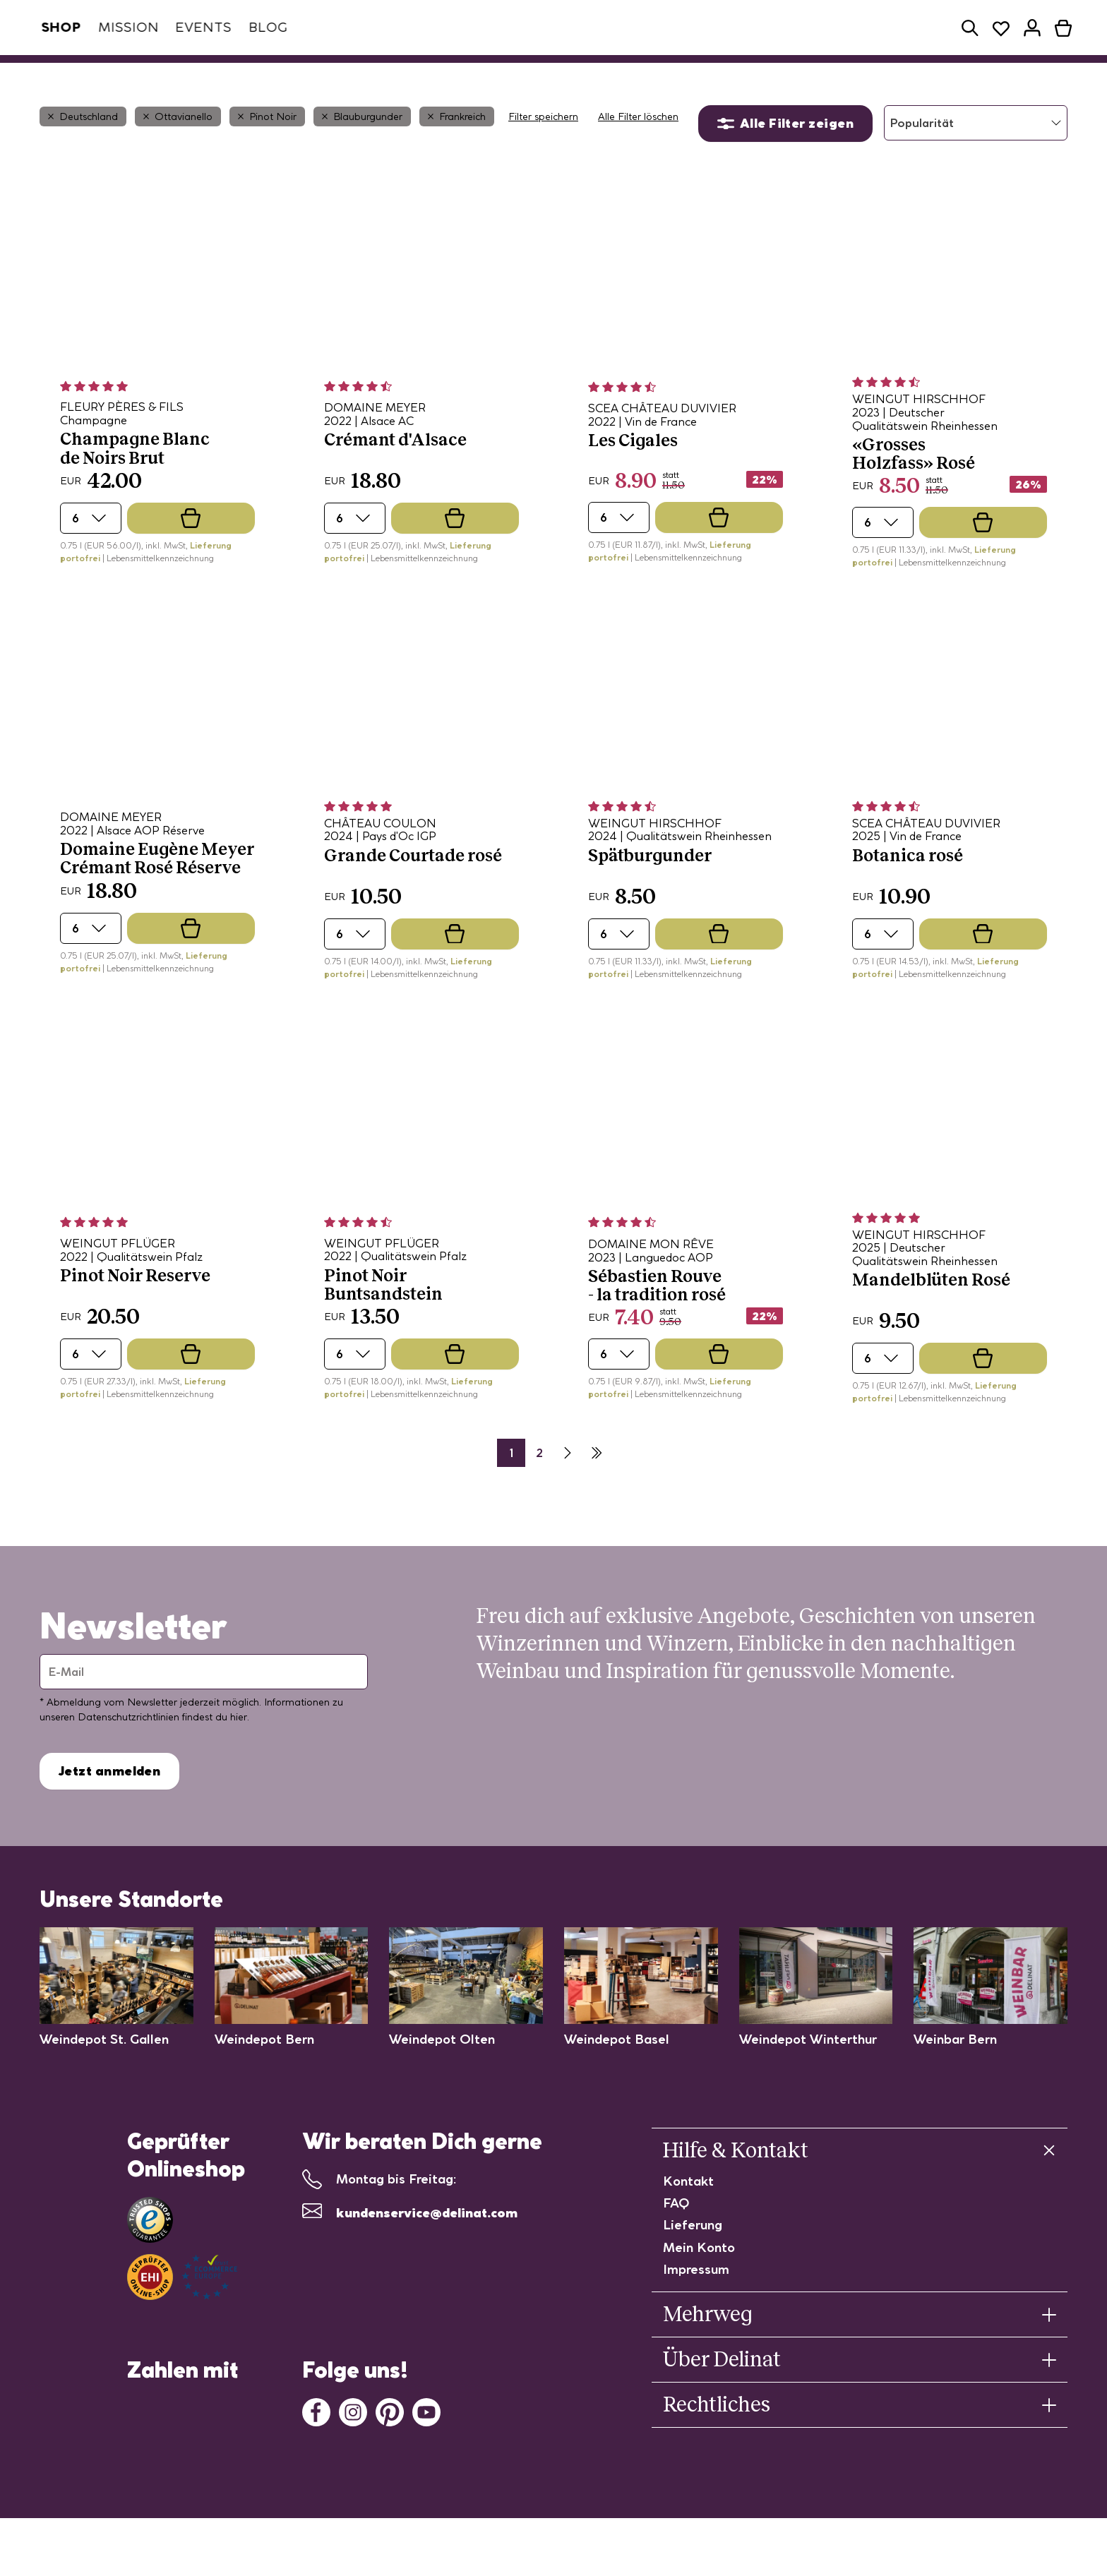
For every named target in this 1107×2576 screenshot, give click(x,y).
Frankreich (457, 151)
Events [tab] (197, 27)
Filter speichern (543, 151)
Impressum (696, 2304)
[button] (970, 28)
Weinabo (235, 76)
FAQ (676, 2238)
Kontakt (688, 2216)
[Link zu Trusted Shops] (150, 2255)
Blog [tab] (260, 27)
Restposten (773, 76)
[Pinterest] (390, 2446)
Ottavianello (178, 151)
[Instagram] (353, 2446)
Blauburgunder (362, 151)
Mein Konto (699, 2283)
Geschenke (865, 76)
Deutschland (83, 151)
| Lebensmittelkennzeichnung (158, 593)
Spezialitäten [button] (408, 76)
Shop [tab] (54, 27)
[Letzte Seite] (596, 1488)
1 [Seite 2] (511, 1488)
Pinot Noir (267, 151)
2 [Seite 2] (539, 1488)
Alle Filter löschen (638, 151)
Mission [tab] (122, 27)
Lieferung (692, 2260)
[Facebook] (316, 2446)
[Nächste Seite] (568, 1488)
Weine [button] (311, 76)
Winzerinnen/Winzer (541, 76)
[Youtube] (426, 2446)
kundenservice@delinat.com (426, 2248)
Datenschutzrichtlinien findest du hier (162, 1752)
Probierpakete (671, 76)
